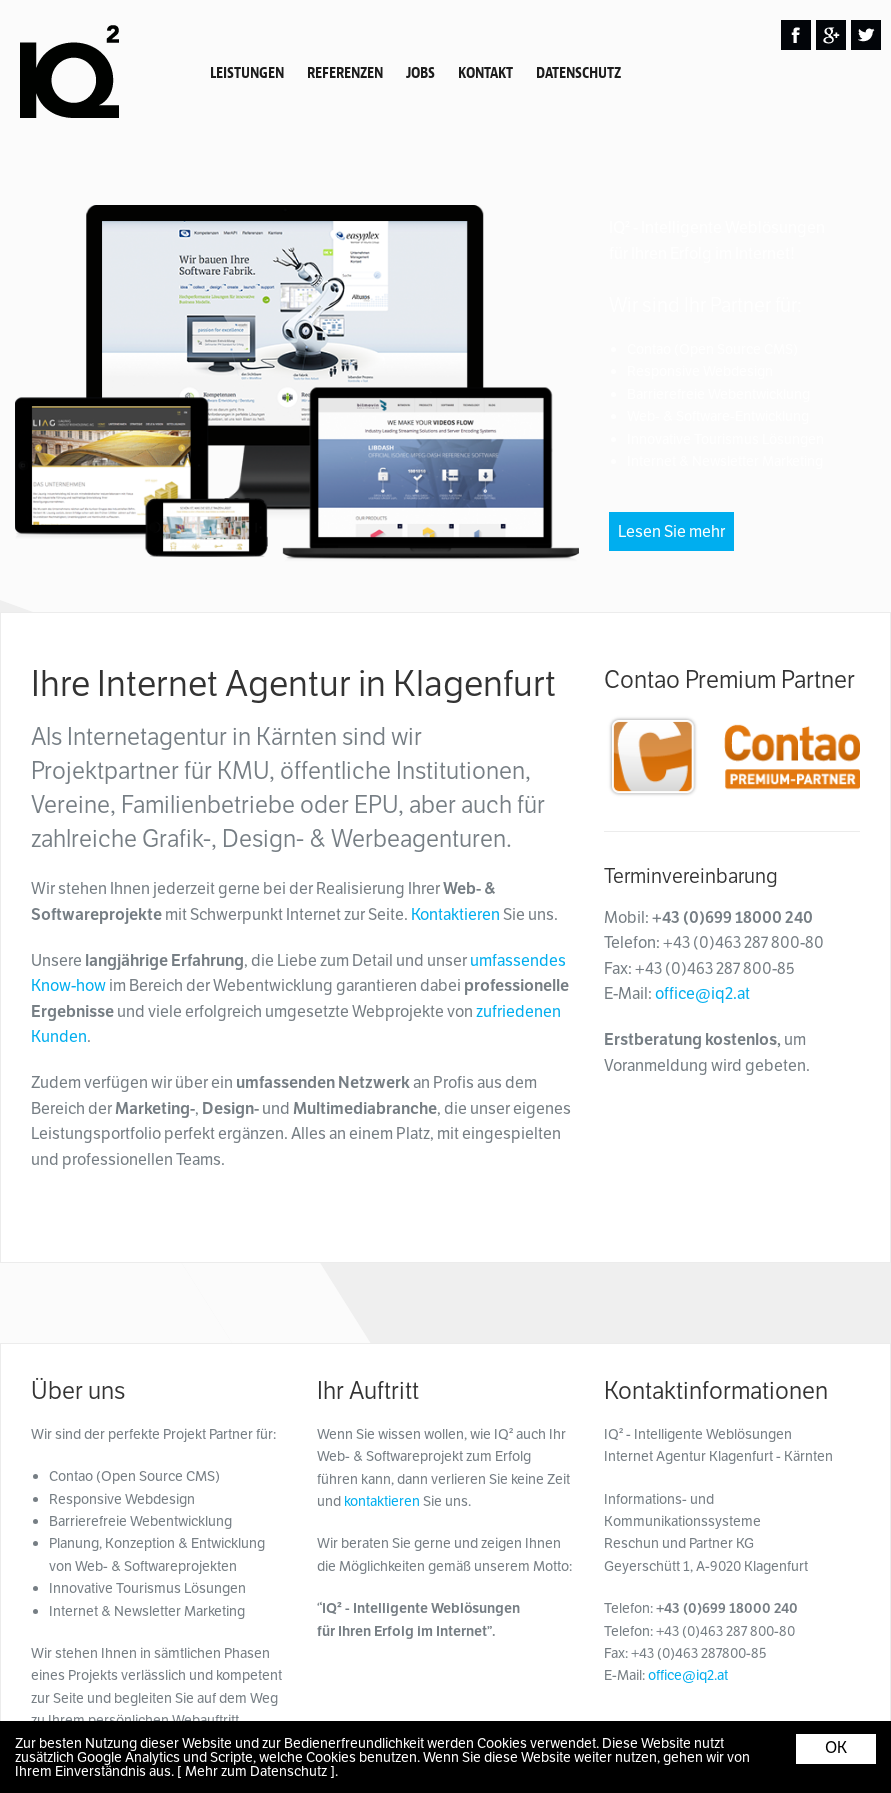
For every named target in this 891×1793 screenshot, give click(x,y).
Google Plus (831, 35)
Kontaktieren (455, 914)
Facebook (796, 35)
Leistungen (247, 73)
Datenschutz (578, 73)
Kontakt (485, 73)
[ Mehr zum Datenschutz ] (256, 1771)
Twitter (866, 35)
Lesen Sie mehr (671, 531)
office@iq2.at (702, 993)
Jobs (420, 73)
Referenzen (345, 73)
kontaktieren (382, 1501)
